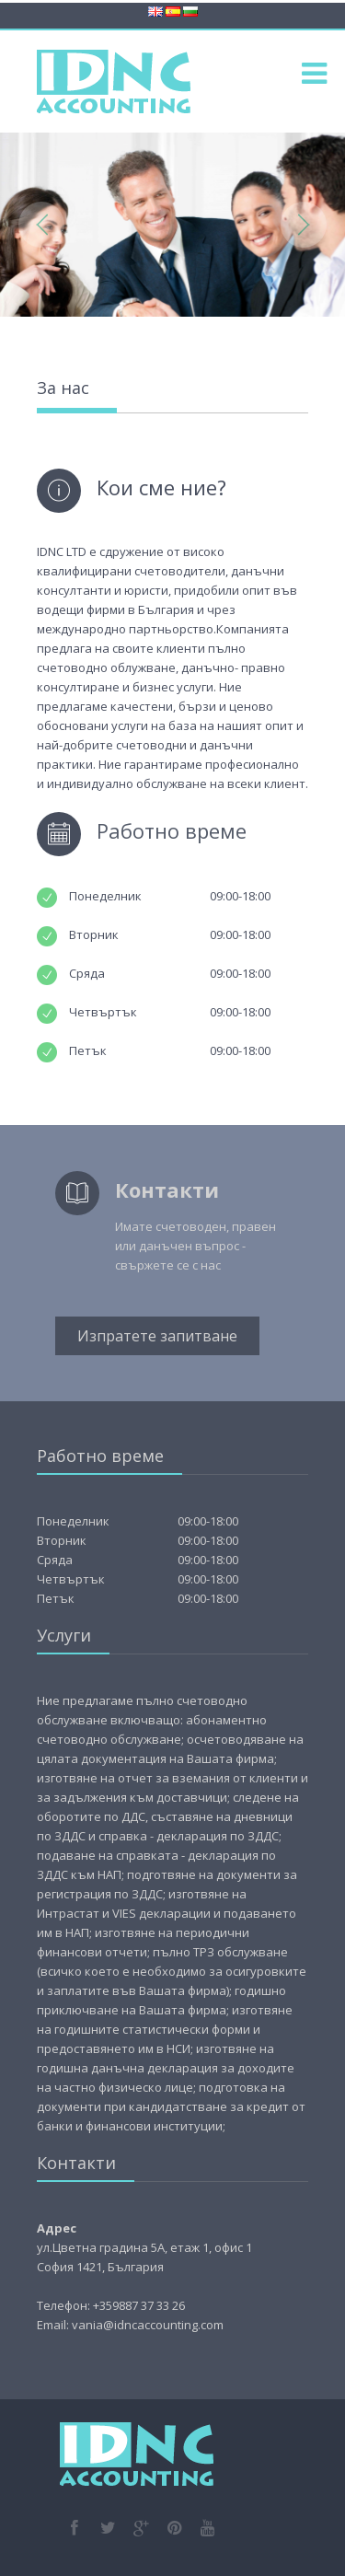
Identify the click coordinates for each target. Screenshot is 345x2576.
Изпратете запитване (157, 1336)
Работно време (172, 830)
